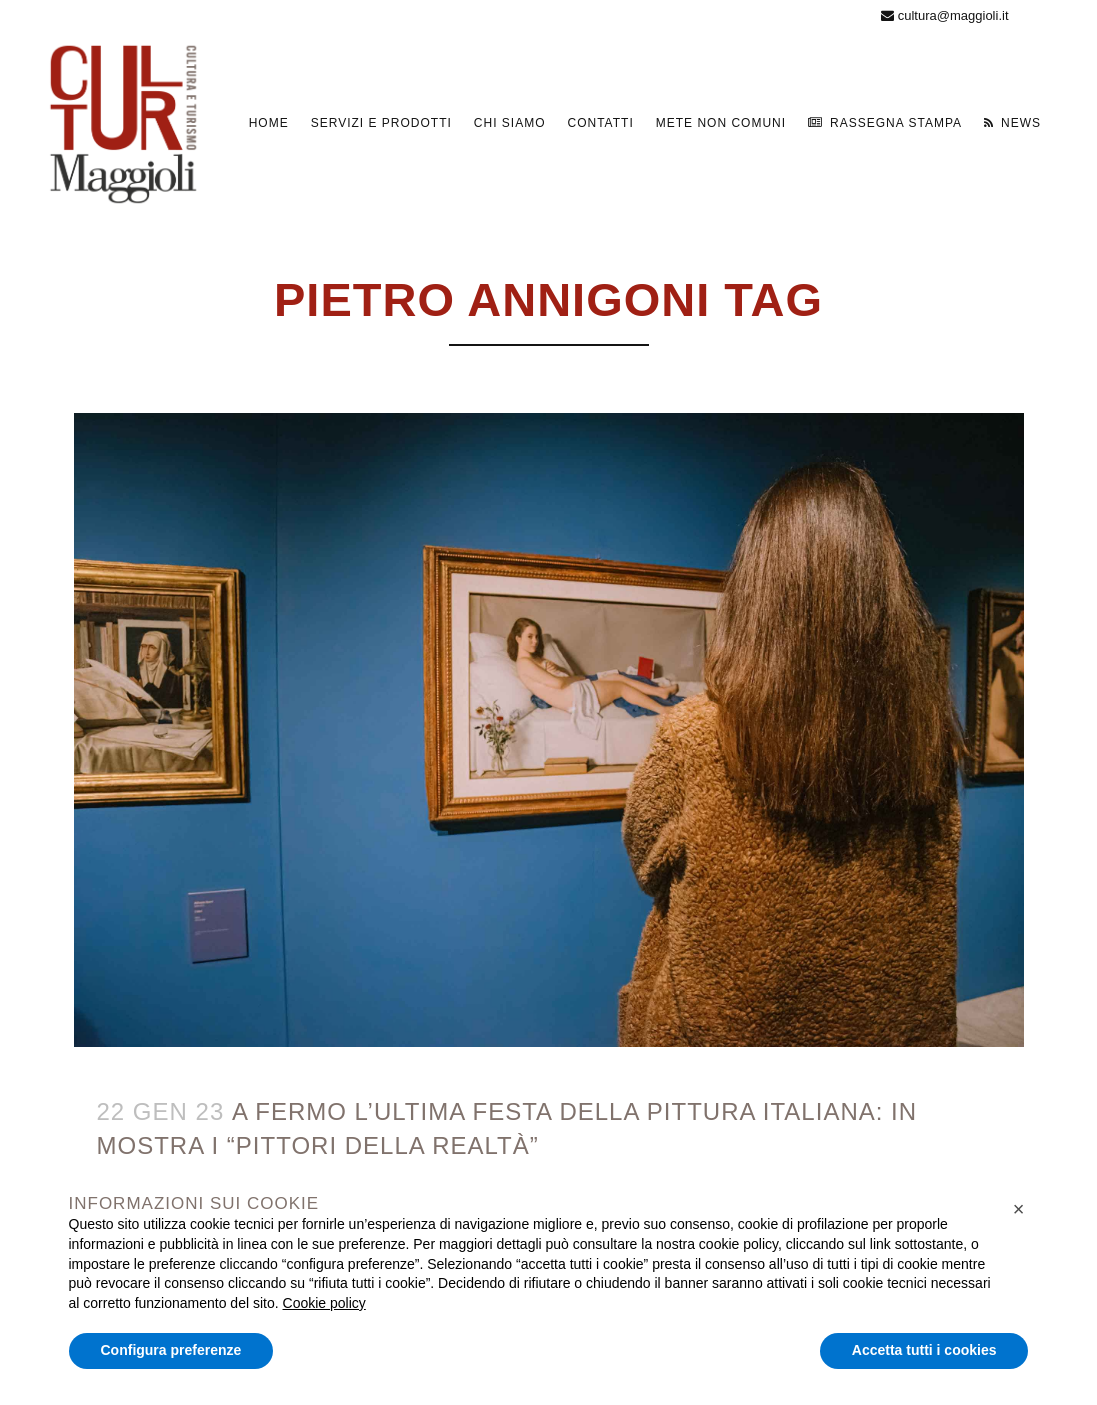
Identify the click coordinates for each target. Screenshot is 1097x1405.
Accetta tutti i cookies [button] (924, 1350)
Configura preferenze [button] (171, 1350)
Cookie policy (324, 1303)
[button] (1019, 1209)
